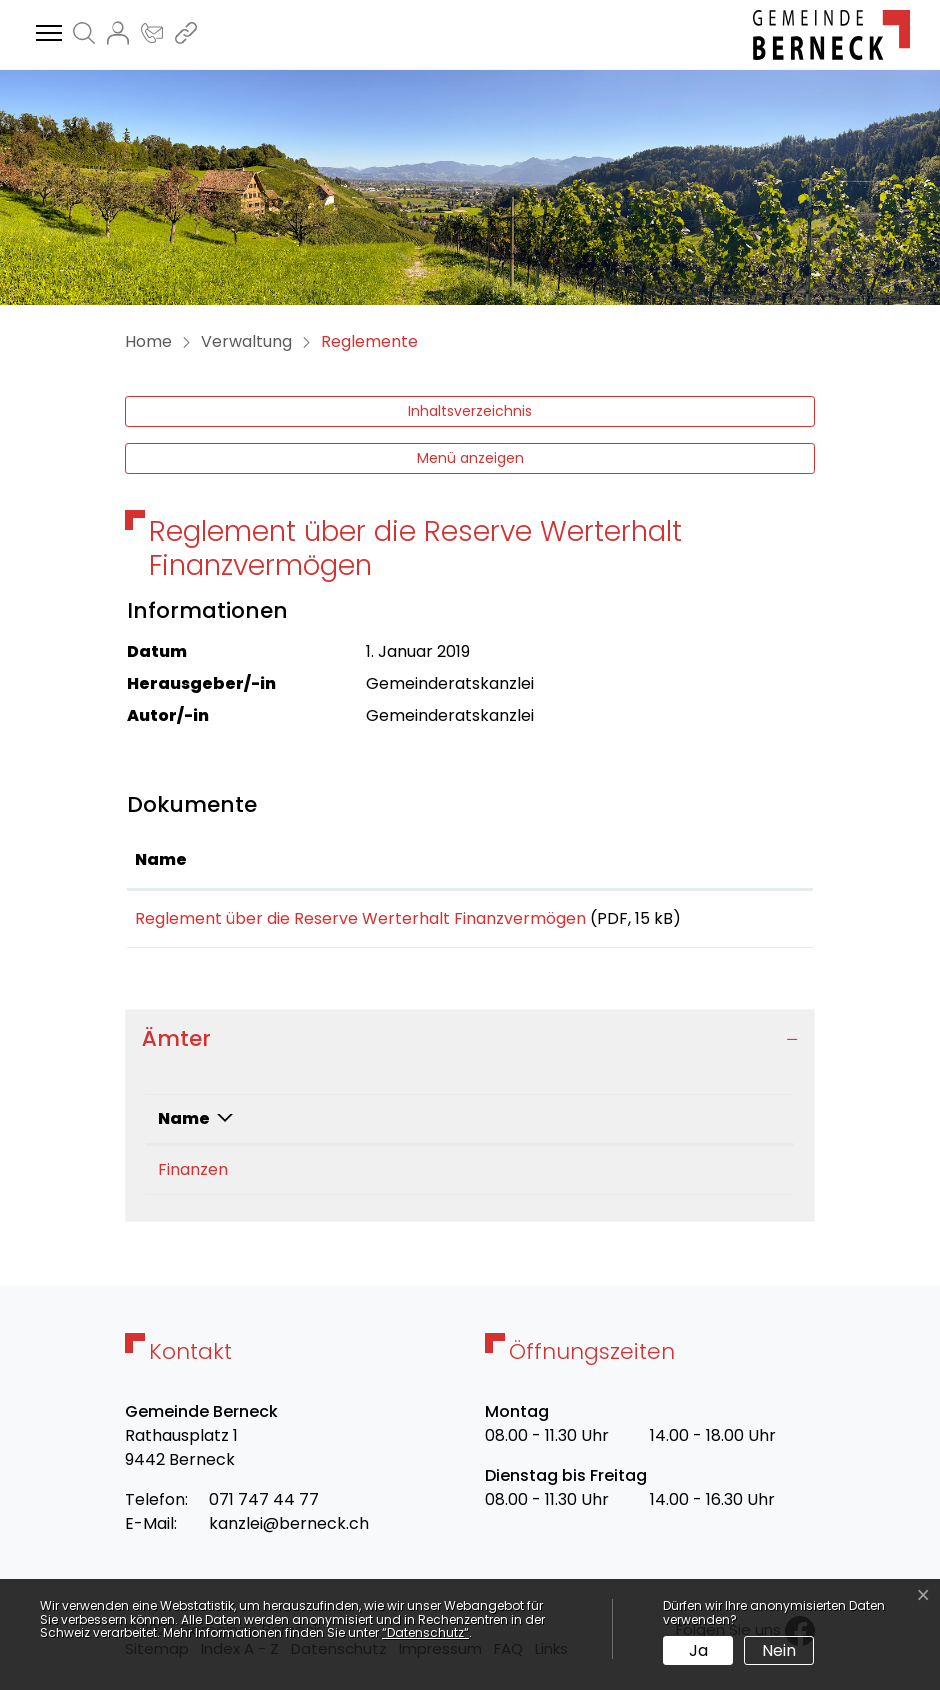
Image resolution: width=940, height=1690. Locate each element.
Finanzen (193, 1176)
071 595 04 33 (356, 1176)
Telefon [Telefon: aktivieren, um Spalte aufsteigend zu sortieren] (338, 1125)
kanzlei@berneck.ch (289, 1530)
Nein (779, 1650)
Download (758, 922)
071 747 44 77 (264, 1506)
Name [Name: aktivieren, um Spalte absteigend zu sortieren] (184, 1125)
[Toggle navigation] (46, 34)
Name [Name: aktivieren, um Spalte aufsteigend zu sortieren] (161, 859)
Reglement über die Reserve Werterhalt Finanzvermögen (360, 918)
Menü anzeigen (470, 458)
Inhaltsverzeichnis (470, 411)
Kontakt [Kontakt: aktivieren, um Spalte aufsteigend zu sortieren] (539, 1125)
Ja (698, 1650)
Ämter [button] (176, 1045)
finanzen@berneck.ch (589, 1176)
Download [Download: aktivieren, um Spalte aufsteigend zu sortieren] (755, 859)
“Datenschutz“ (425, 1632)
